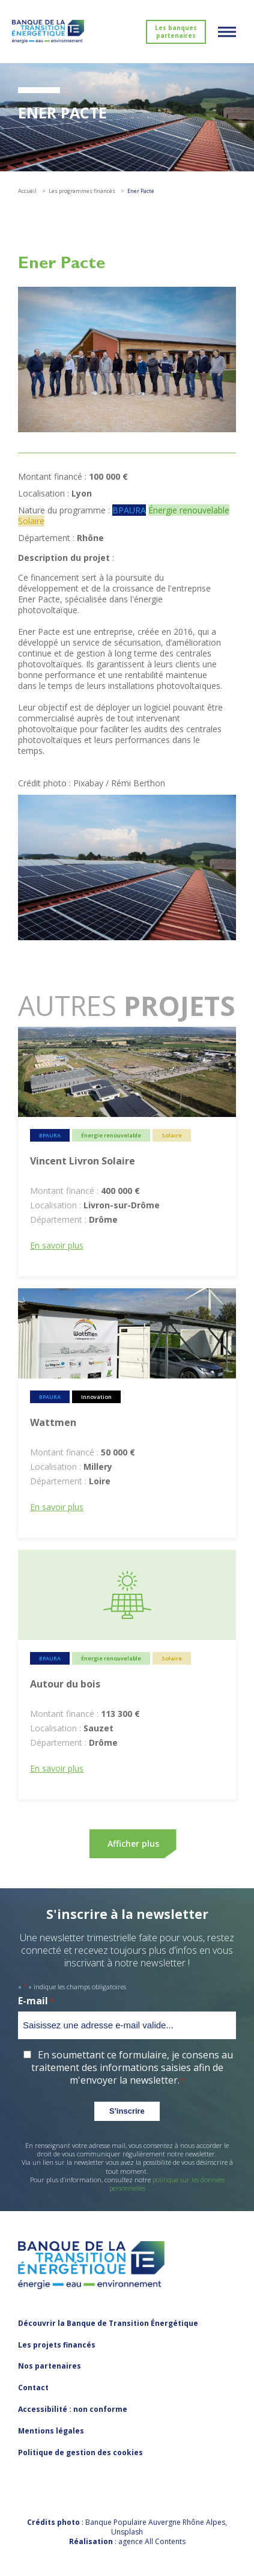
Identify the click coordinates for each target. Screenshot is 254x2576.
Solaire (31, 521)
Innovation (96, 1397)
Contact (33, 2387)
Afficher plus (133, 1843)
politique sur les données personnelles (167, 2183)
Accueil (27, 191)
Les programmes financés (82, 191)
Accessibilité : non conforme (72, 2409)
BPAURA (129, 510)
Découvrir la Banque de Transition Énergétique (108, 2323)
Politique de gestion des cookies (80, 2452)
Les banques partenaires (176, 31)
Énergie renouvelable (188, 510)
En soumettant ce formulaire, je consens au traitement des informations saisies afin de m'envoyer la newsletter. (132, 2067)
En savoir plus (56, 1245)
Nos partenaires (49, 2366)
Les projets (56, 2345)
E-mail (36, 2001)
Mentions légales (51, 2431)
